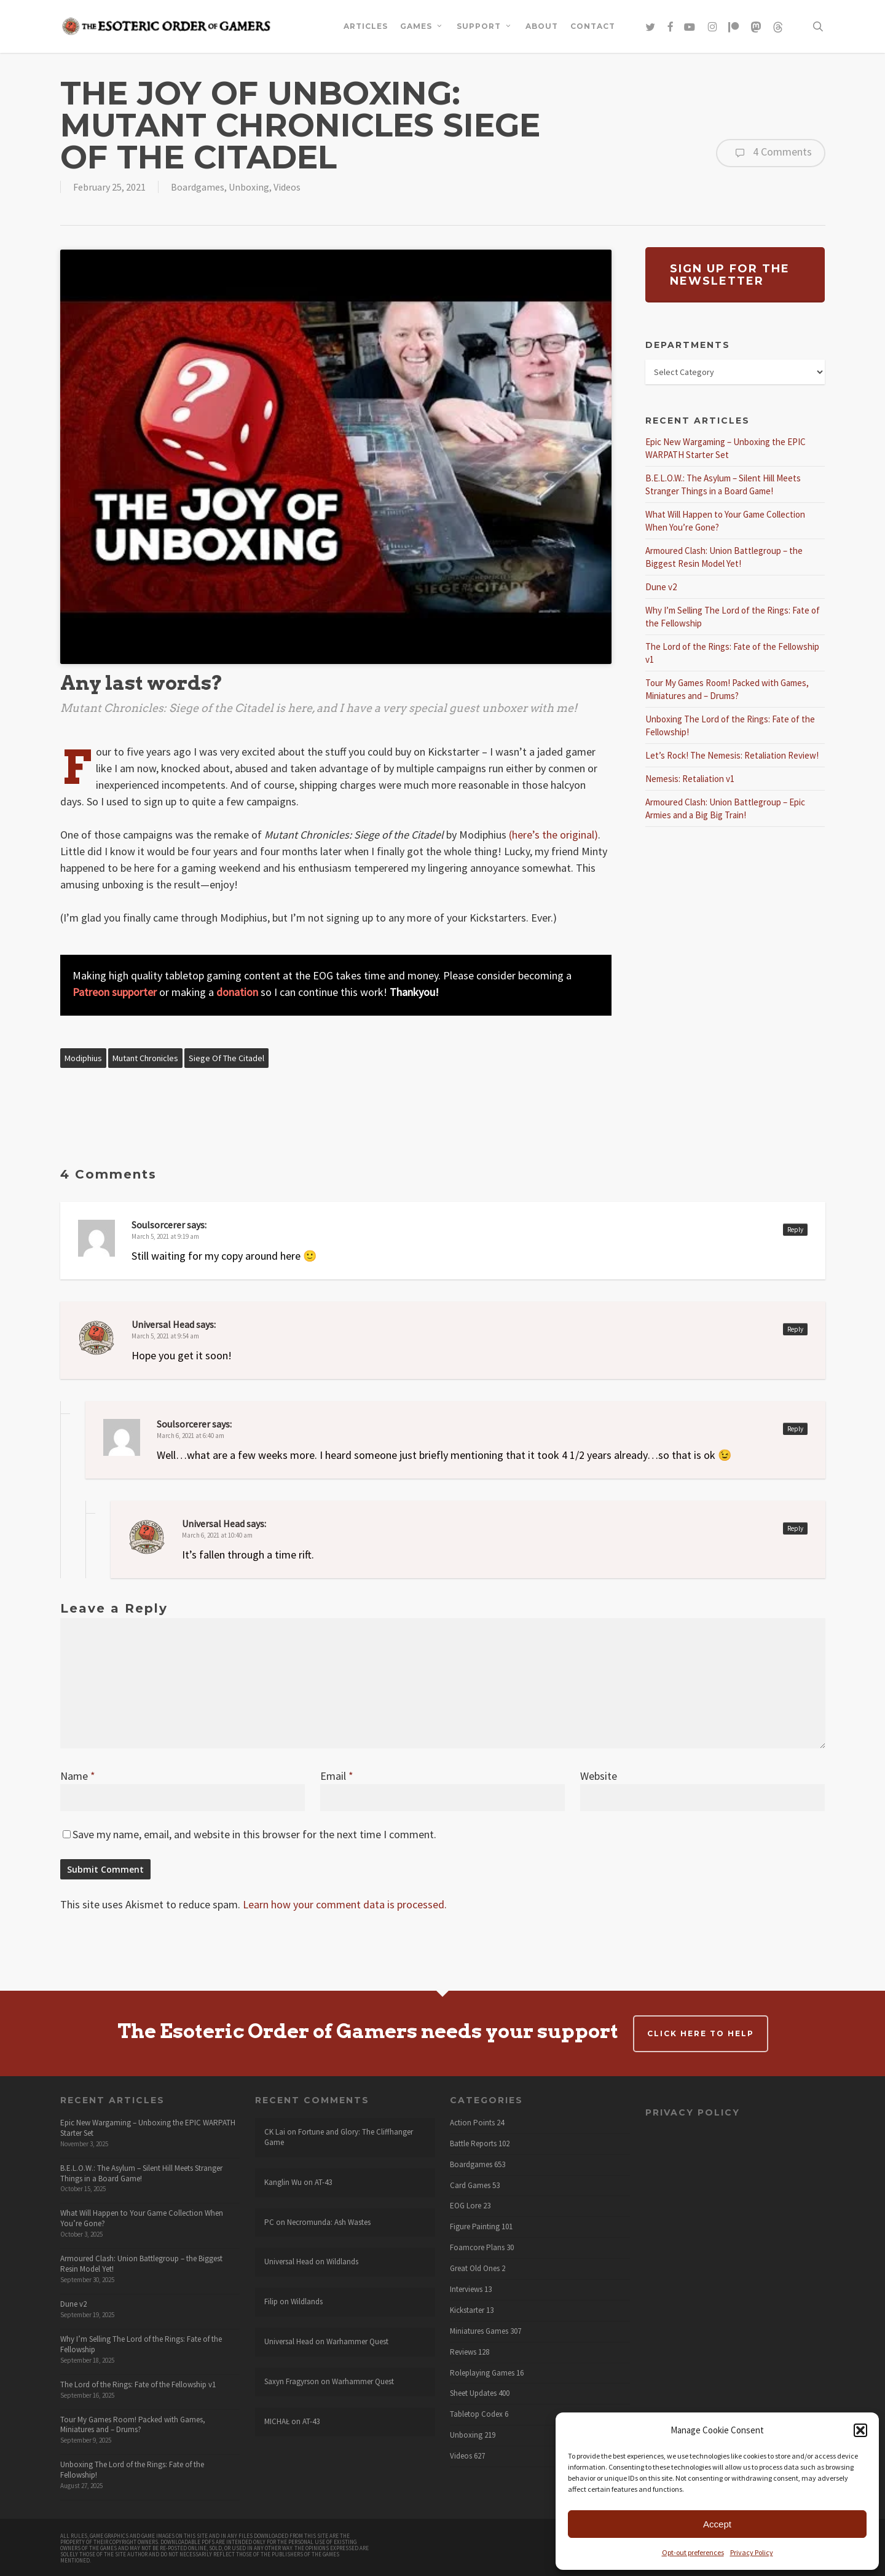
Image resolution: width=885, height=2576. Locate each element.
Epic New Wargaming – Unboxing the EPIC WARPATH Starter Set (147, 2127)
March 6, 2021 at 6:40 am (190, 1435)
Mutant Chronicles (145, 1058)
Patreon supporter (115, 992)
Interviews (466, 2289)
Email (336, 1776)
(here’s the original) (553, 835)
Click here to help (700, 2033)
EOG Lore (465, 2206)
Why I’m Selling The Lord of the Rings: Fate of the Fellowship (141, 2344)
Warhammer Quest (357, 2341)
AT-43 (323, 2182)
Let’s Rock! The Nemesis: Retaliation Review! (732, 755)
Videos (287, 187)
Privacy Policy (751, 2552)
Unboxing (249, 187)
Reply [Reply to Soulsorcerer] (795, 1229)
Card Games (470, 2186)
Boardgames (197, 187)
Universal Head (163, 1324)
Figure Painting (475, 2227)
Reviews (463, 2352)
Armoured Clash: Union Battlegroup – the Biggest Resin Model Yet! (141, 2263)
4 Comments (771, 153)
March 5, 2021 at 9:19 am (165, 1236)
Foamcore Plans (477, 2248)
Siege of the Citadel (226, 1058)
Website (598, 1776)
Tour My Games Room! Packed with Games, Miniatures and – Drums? (132, 2424)
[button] (860, 2430)
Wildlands (342, 2261)
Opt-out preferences (693, 2552)
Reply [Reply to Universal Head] (795, 1329)
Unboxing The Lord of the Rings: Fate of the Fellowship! (132, 2469)
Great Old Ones (475, 2269)
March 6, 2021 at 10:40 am (217, 1535)
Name (77, 1776)
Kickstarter (467, 2310)
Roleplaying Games (482, 2373)
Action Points (472, 2123)
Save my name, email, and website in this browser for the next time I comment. (254, 1834)
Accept (717, 2524)
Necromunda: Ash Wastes (329, 2222)
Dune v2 (661, 587)
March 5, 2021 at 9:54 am (165, 1336)
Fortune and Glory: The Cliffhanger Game (338, 2137)
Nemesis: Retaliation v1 (689, 778)
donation (237, 992)
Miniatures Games (479, 2331)
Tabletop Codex (476, 2414)
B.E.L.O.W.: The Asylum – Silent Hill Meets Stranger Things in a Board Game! (141, 2173)
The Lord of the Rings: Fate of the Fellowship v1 (138, 2384)
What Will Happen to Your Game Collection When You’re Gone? (141, 2218)
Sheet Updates (473, 2393)
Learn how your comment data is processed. (345, 1904)
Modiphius (83, 1058)
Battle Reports (473, 2144)
